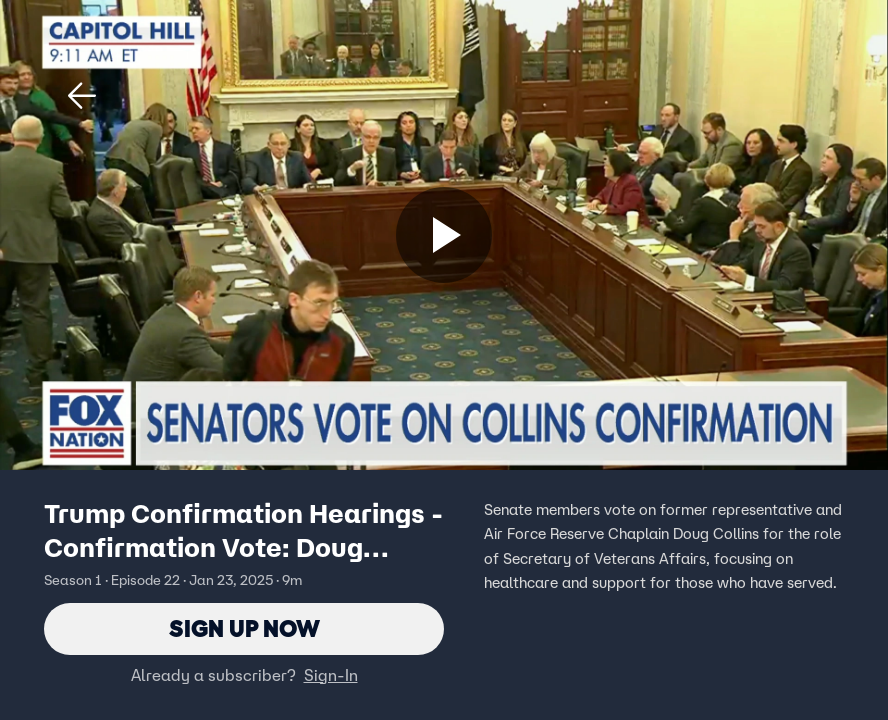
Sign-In (331, 675)
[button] (82, 96)
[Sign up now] (444, 235)
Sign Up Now (244, 628)
